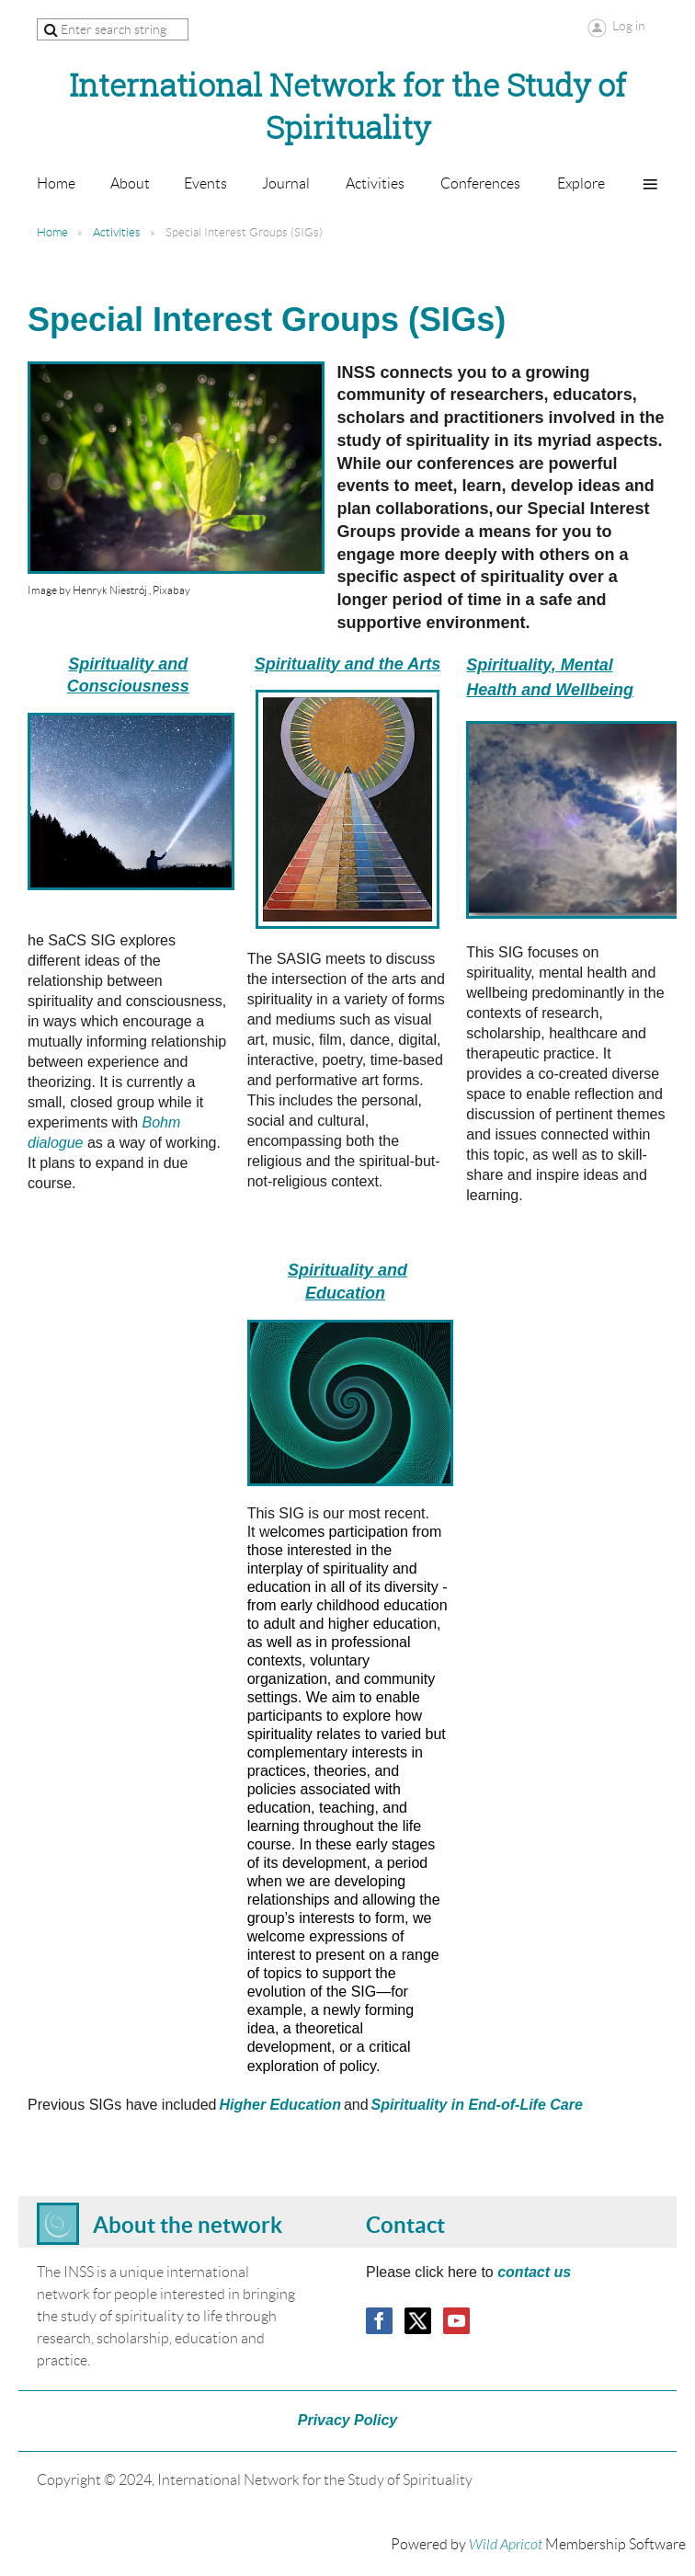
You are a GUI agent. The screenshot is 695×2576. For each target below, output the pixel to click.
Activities (117, 232)
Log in (628, 25)
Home (52, 232)
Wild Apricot (505, 2544)
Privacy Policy (348, 2420)
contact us (534, 2272)
